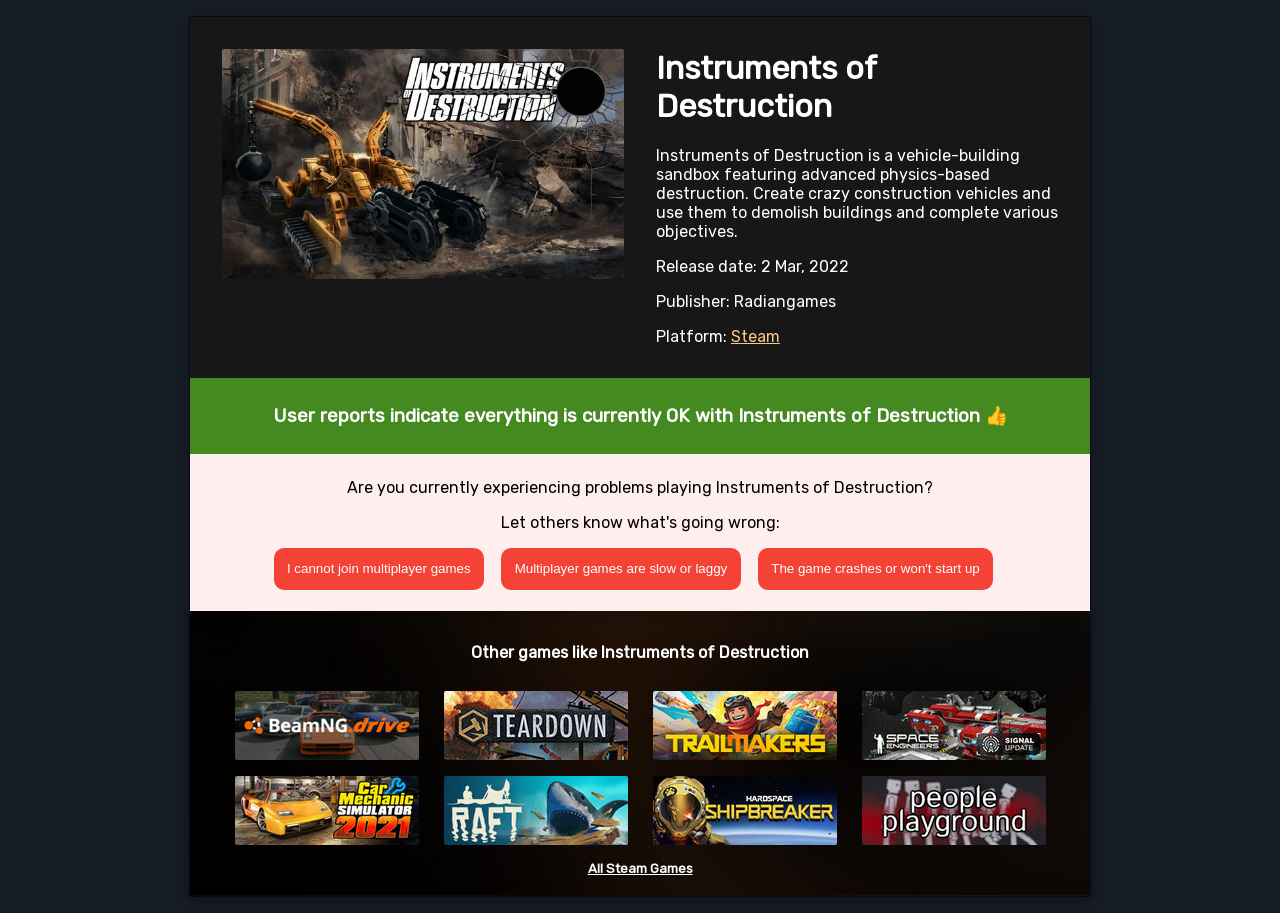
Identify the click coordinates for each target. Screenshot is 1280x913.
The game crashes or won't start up (875, 568)
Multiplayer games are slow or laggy (621, 568)
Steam (755, 336)
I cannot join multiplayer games (379, 568)
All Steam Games (640, 868)
